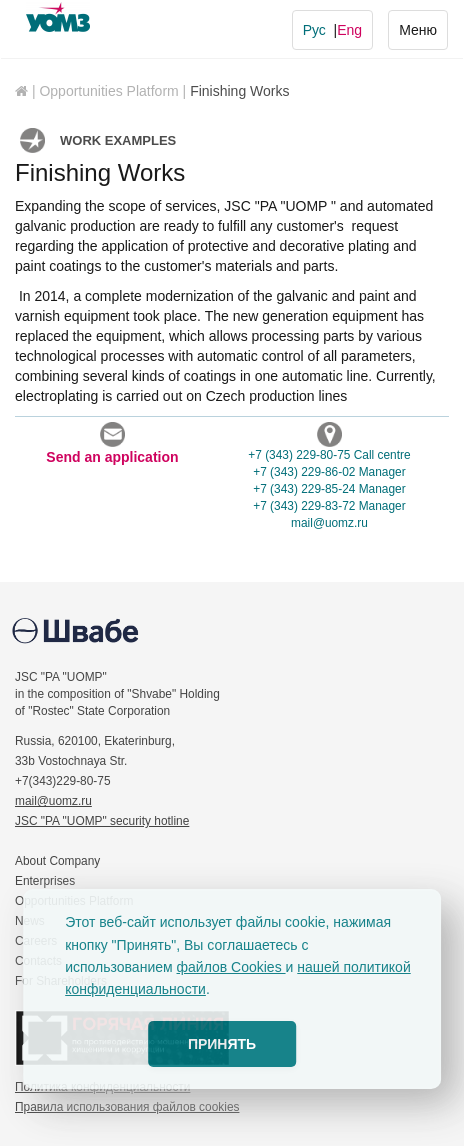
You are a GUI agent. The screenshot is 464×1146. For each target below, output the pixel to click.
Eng (349, 30)
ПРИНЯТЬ (222, 1044)
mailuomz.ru (329, 523)
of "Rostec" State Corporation (92, 711)
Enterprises (45, 881)
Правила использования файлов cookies (127, 1107)
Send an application (112, 443)
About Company (57, 861)
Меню (417, 28)
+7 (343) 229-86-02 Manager (329, 472)
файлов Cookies (231, 967)
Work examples (118, 140)
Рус (314, 30)
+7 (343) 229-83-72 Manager (329, 506)
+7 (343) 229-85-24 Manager (329, 489)
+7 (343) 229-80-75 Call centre (329, 455)
